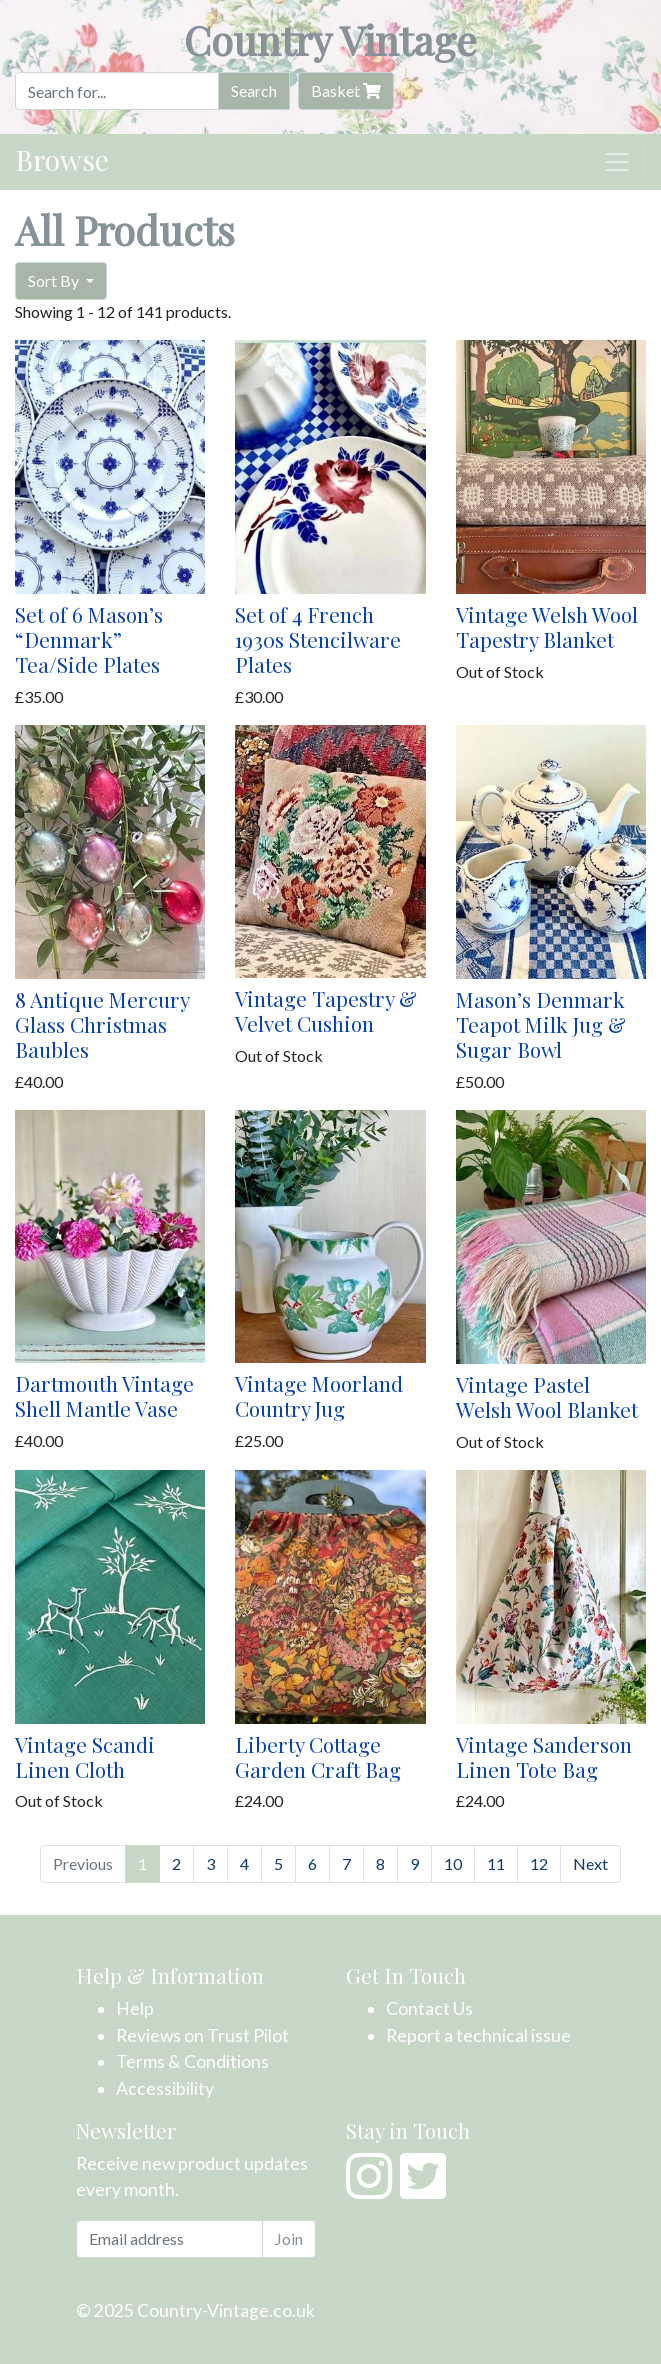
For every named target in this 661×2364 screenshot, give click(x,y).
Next (590, 1863)
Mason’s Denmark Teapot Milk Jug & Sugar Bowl (541, 1024)
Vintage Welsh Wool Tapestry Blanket (547, 626)
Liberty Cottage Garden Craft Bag (318, 1756)
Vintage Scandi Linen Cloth (85, 1756)
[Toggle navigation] (617, 162)
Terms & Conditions (192, 2061)
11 (496, 1863)
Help (135, 2008)
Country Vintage (330, 39)
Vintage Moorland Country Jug (319, 1395)
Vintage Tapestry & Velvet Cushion (326, 1010)
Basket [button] (346, 90)
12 (539, 1863)
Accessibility (165, 2088)
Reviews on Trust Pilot (202, 2035)
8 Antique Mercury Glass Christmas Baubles (102, 1024)
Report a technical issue (478, 2035)
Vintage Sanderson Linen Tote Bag (544, 1756)
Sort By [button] (55, 280)
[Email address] (169, 2239)
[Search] (117, 91)
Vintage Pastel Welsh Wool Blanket (547, 1396)
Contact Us (429, 2008)
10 (453, 1863)
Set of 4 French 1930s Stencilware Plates (318, 639)
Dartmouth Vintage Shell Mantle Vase (104, 1395)
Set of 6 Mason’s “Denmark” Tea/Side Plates (89, 639)
